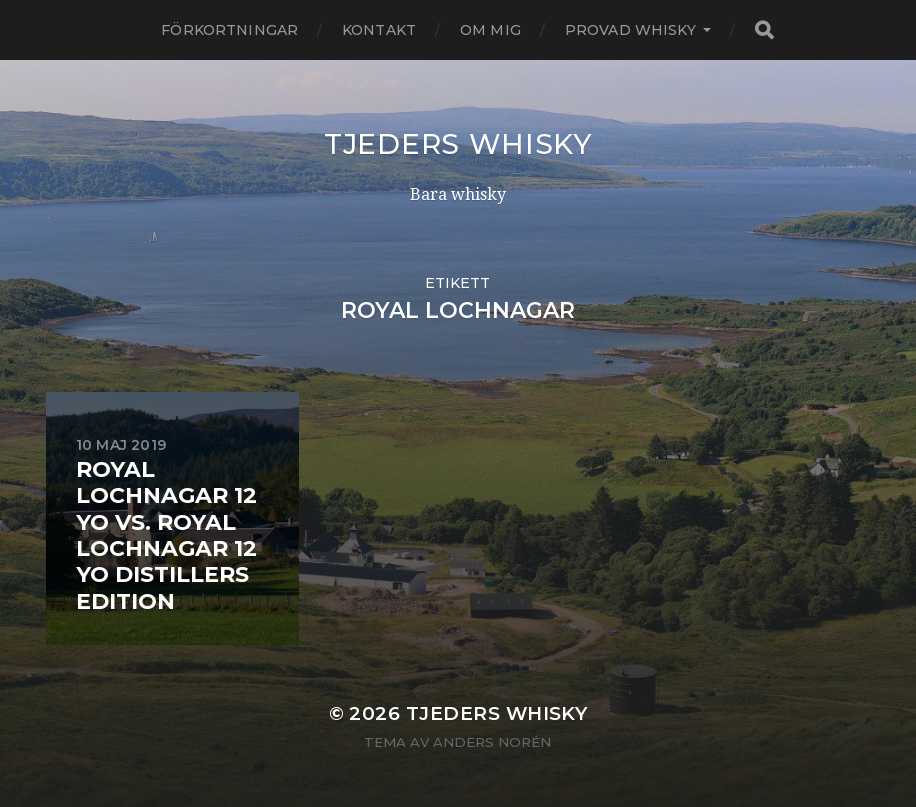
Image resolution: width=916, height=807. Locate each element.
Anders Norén (492, 742)
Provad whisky (630, 30)
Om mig (490, 30)
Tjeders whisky (458, 144)
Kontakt (379, 30)
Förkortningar (229, 30)
